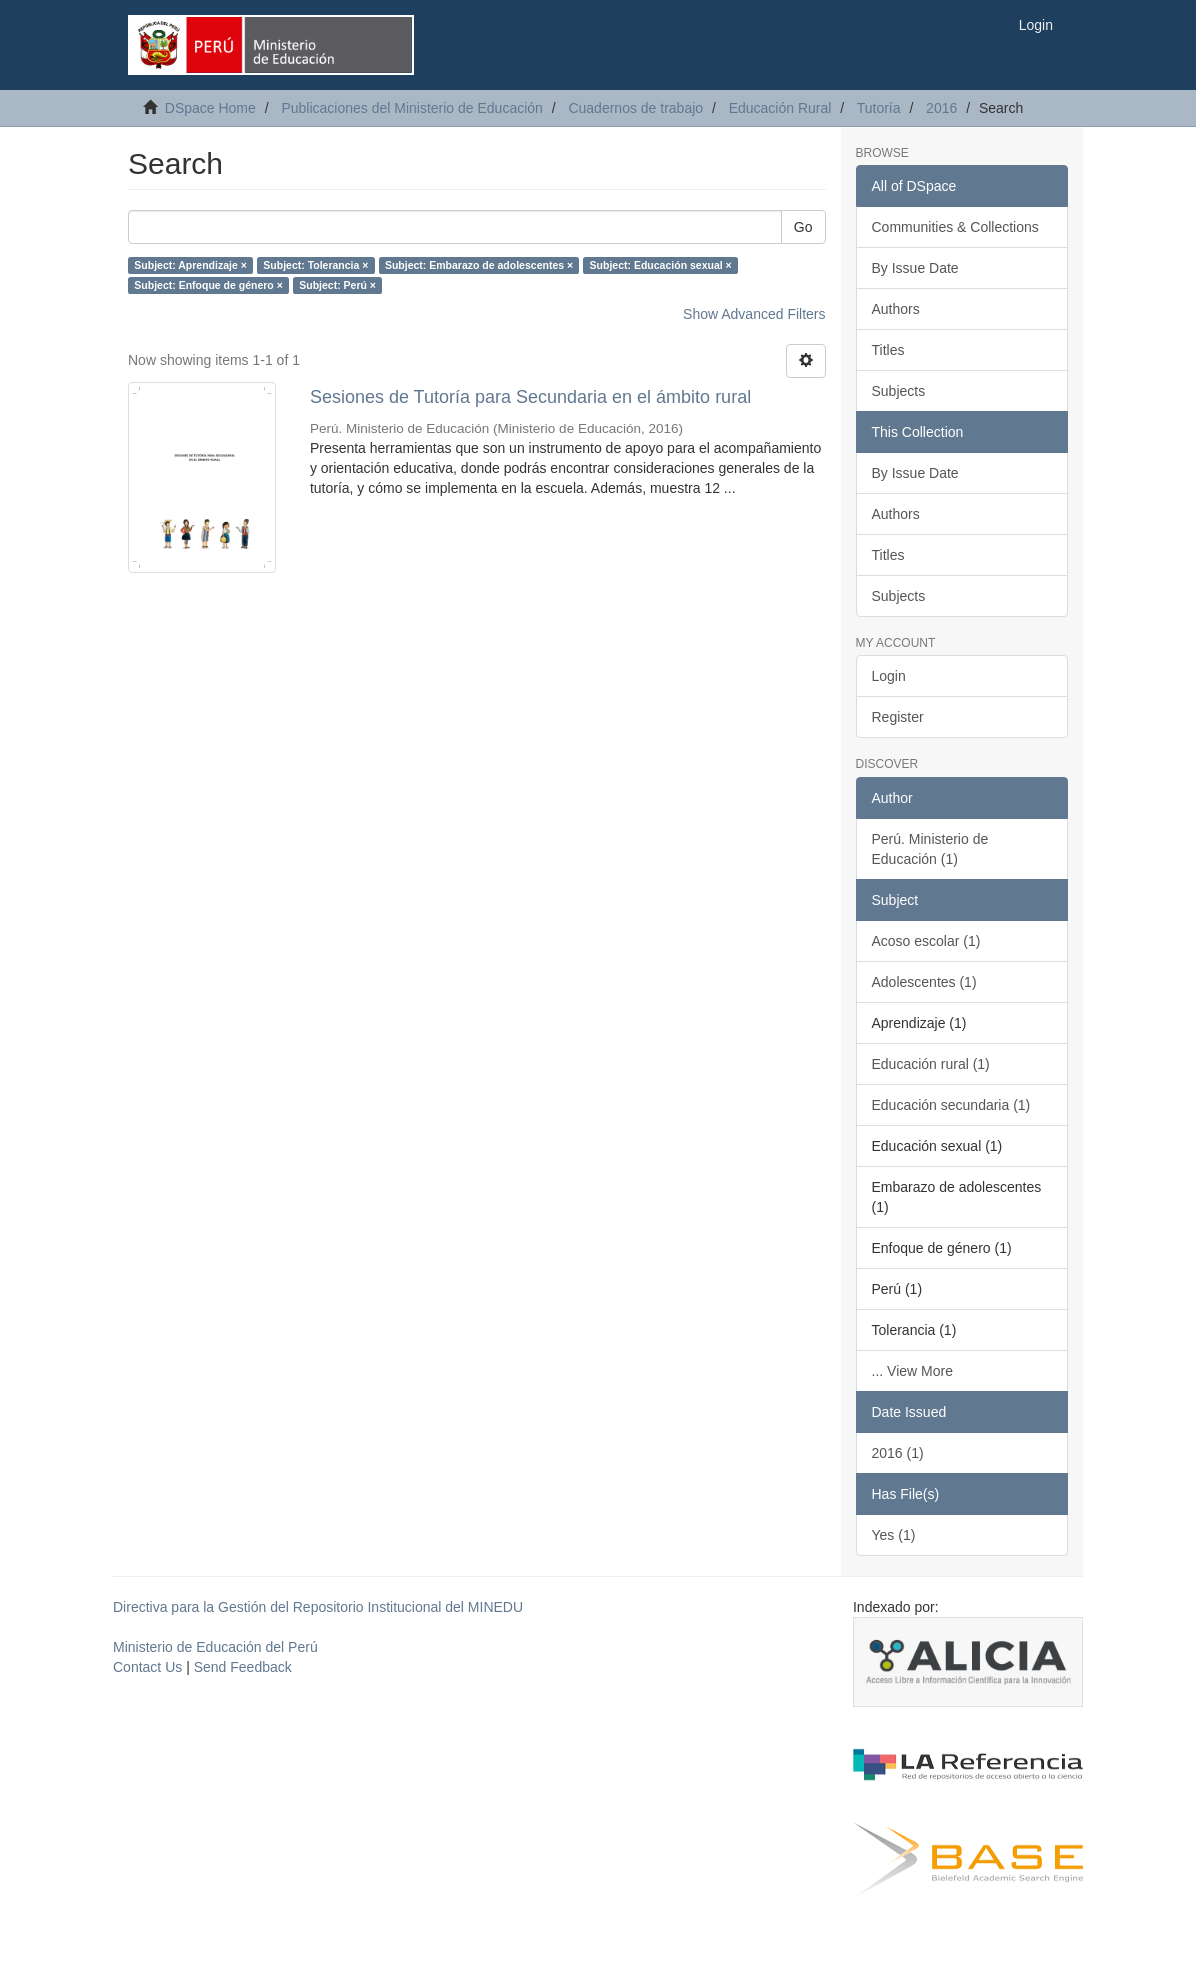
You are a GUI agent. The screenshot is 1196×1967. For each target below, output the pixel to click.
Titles (888, 350)
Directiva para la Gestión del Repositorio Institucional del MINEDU (318, 1607)
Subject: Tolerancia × (315, 265)
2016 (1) (898, 1453)
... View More (912, 1371)
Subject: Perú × (337, 285)
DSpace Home (210, 108)
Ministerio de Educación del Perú (215, 1647)
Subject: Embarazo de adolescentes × (479, 265)
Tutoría (879, 108)
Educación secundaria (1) (951, 1105)
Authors (896, 309)
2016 (941, 108)
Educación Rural (780, 108)
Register (898, 717)
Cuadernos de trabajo (635, 108)
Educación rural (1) (931, 1064)
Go (803, 227)
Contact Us (147, 1667)
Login (889, 676)
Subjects (899, 391)
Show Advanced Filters (754, 314)
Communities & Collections (955, 227)
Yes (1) (894, 1535)
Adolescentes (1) (924, 982)
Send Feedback (243, 1667)
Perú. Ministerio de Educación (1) (930, 849)
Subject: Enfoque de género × (208, 285)
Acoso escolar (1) (926, 941)
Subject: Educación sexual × (661, 265)
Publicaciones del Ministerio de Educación (411, 108)
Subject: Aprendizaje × (190, 265)
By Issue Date (915, 268)
